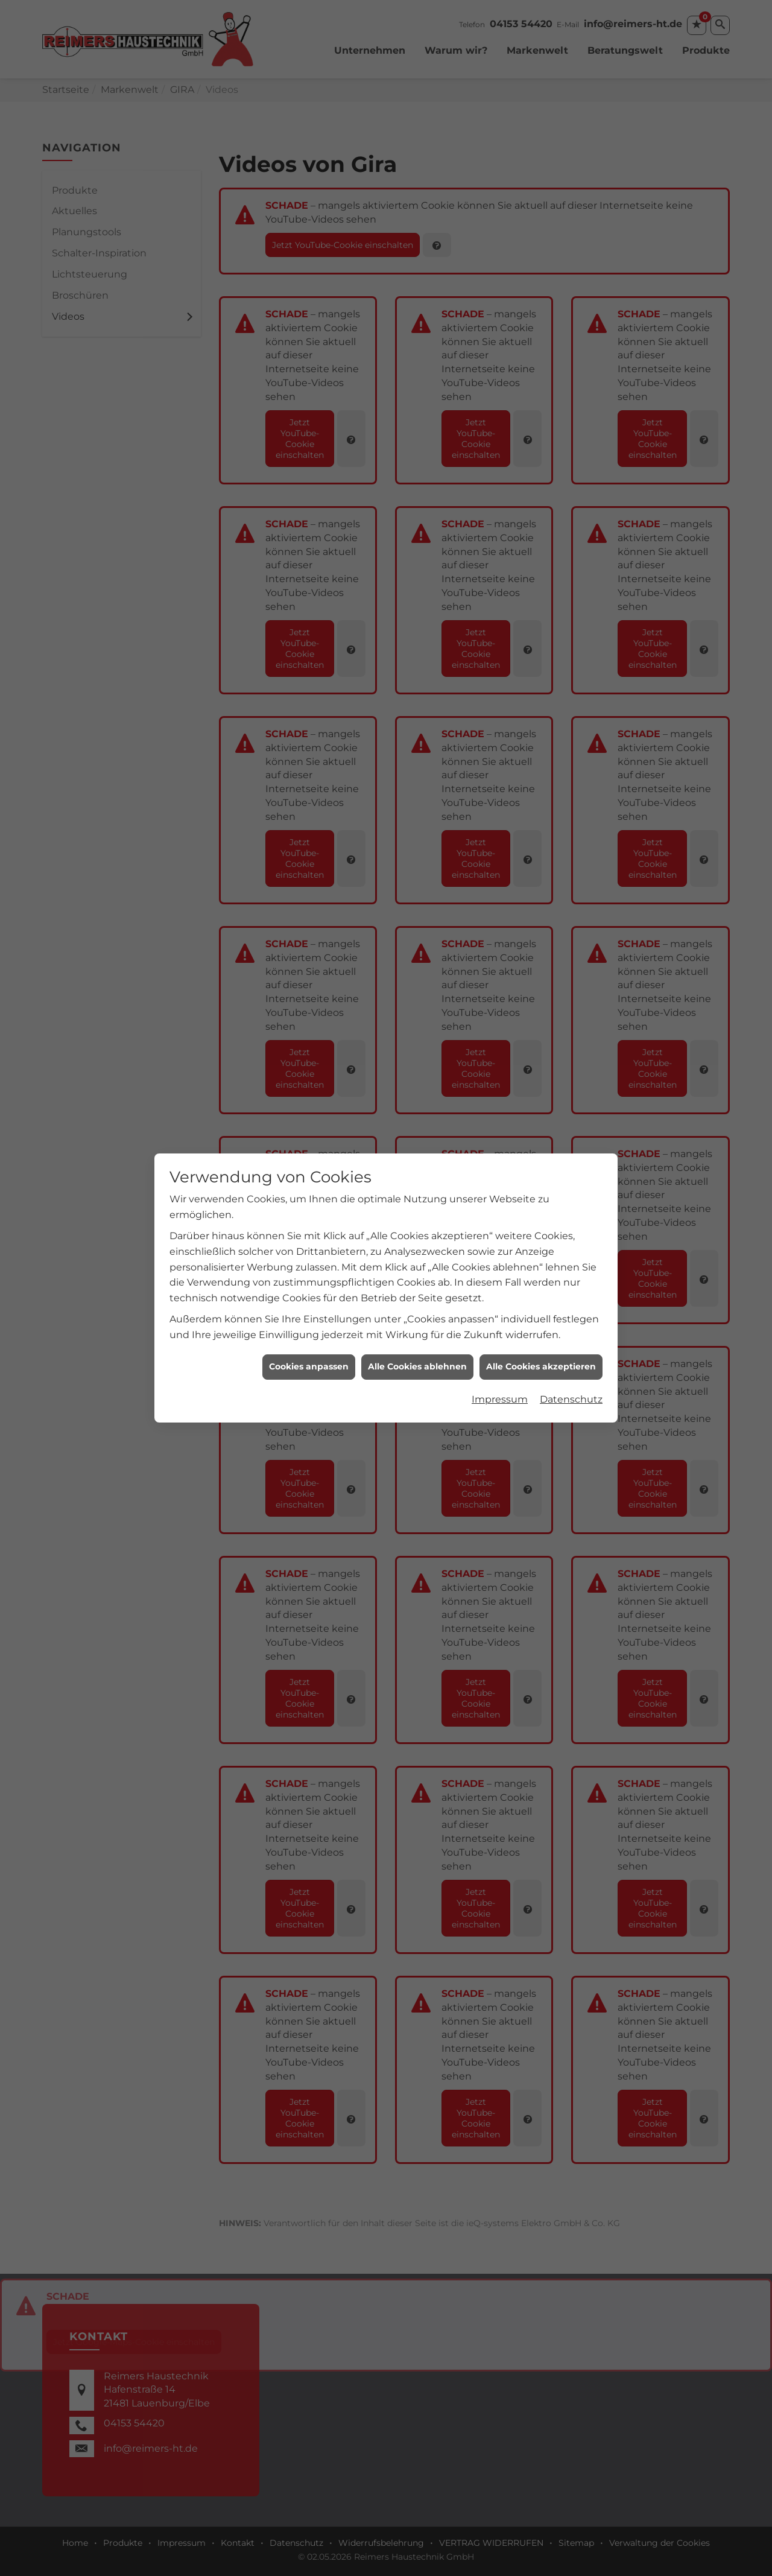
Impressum (500, 1228)
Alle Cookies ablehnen (417, 1196)
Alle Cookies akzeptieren (541, 1196)
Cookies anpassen (309, 1196)
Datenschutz (571, 1228)
